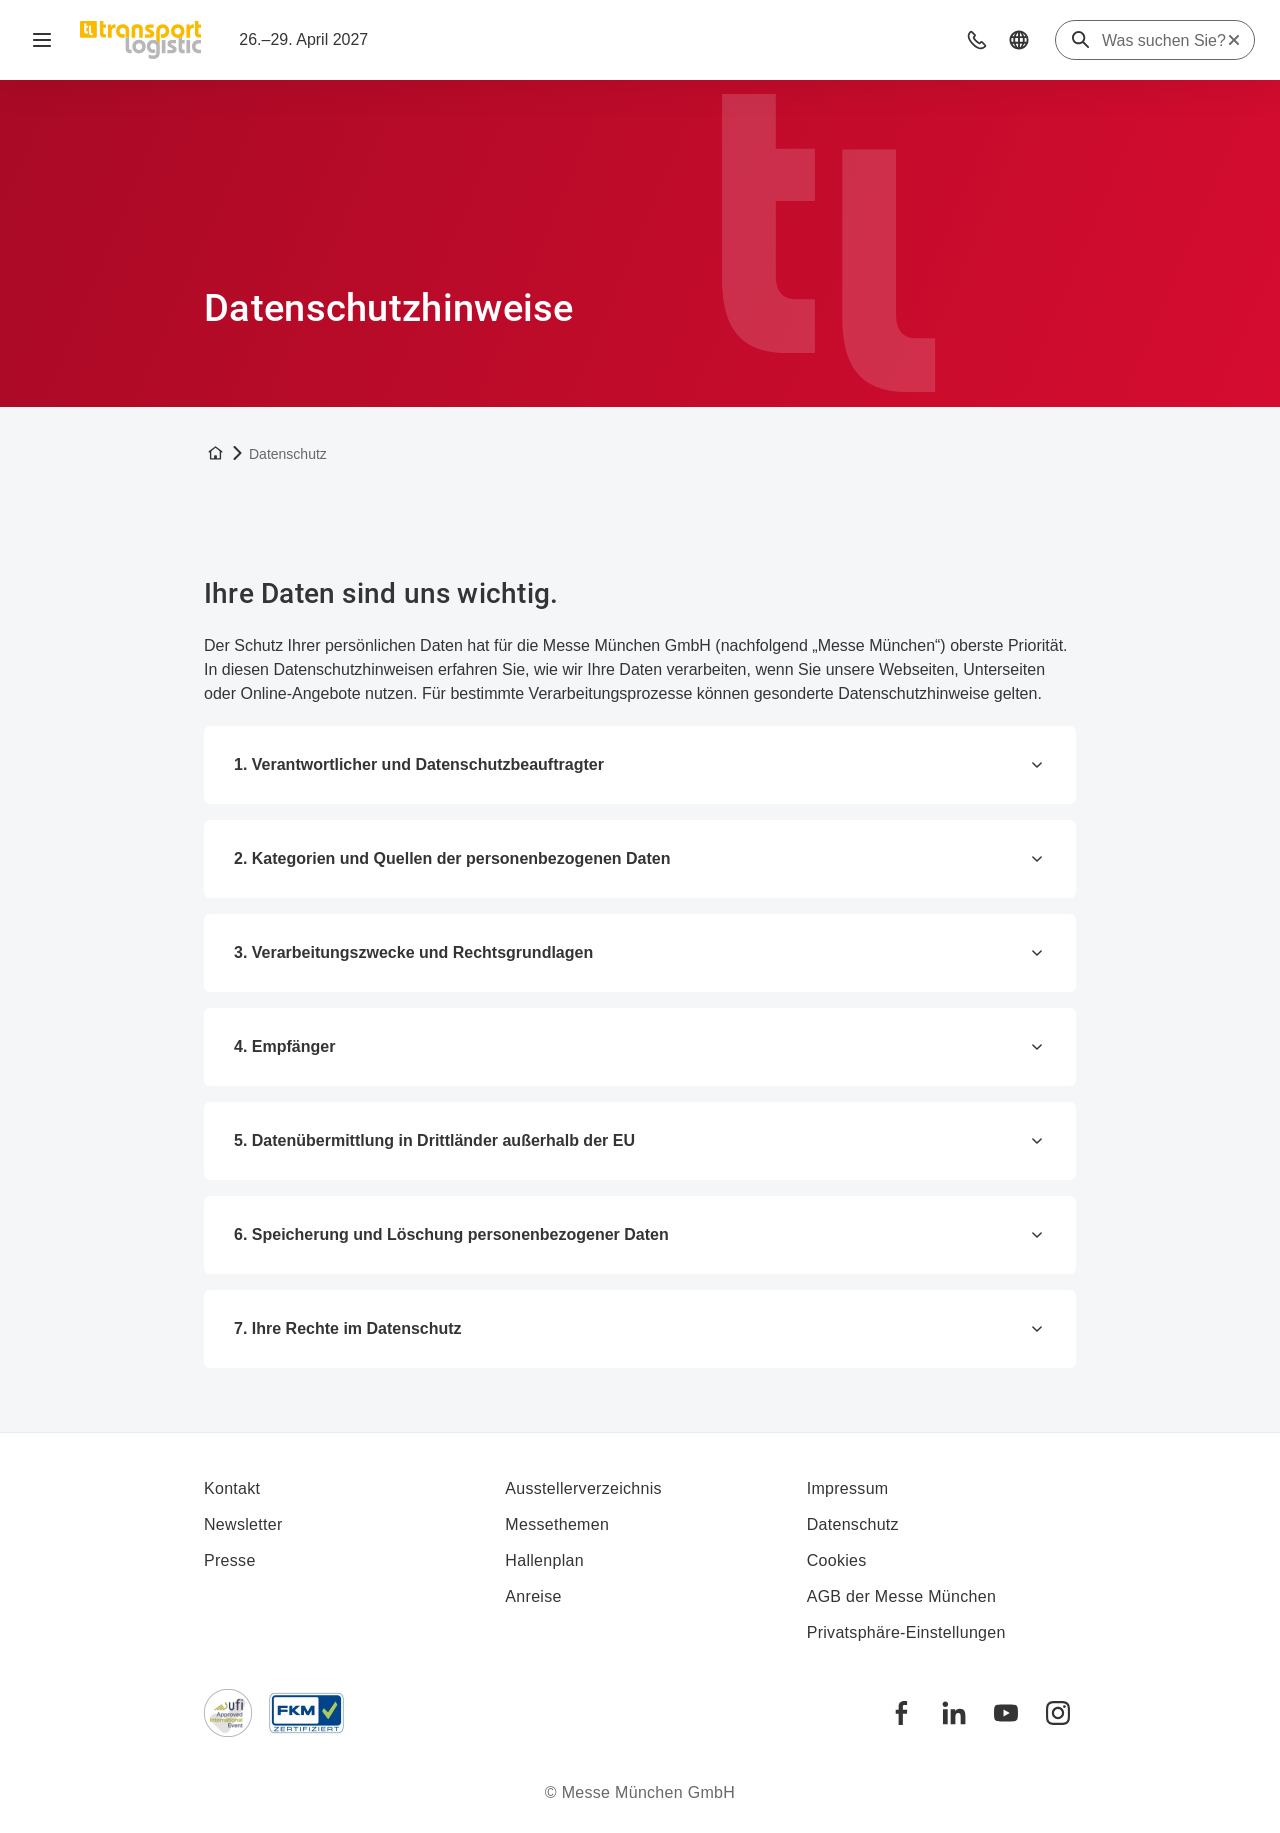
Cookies (837, 1560)
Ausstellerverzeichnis (583, 1488)
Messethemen (557, 1524)
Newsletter (243, 1524)
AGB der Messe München (902, 1596)
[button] (977, 40)
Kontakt (232, 1488)
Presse (230, 1560)
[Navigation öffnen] (42, 40)
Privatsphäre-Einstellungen (906, 1632)
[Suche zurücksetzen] (1234, 40)
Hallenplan (544, 1560)
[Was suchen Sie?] (1164, 41)
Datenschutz (853, 1524)
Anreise (533, 1596)
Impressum (848, 1488)
